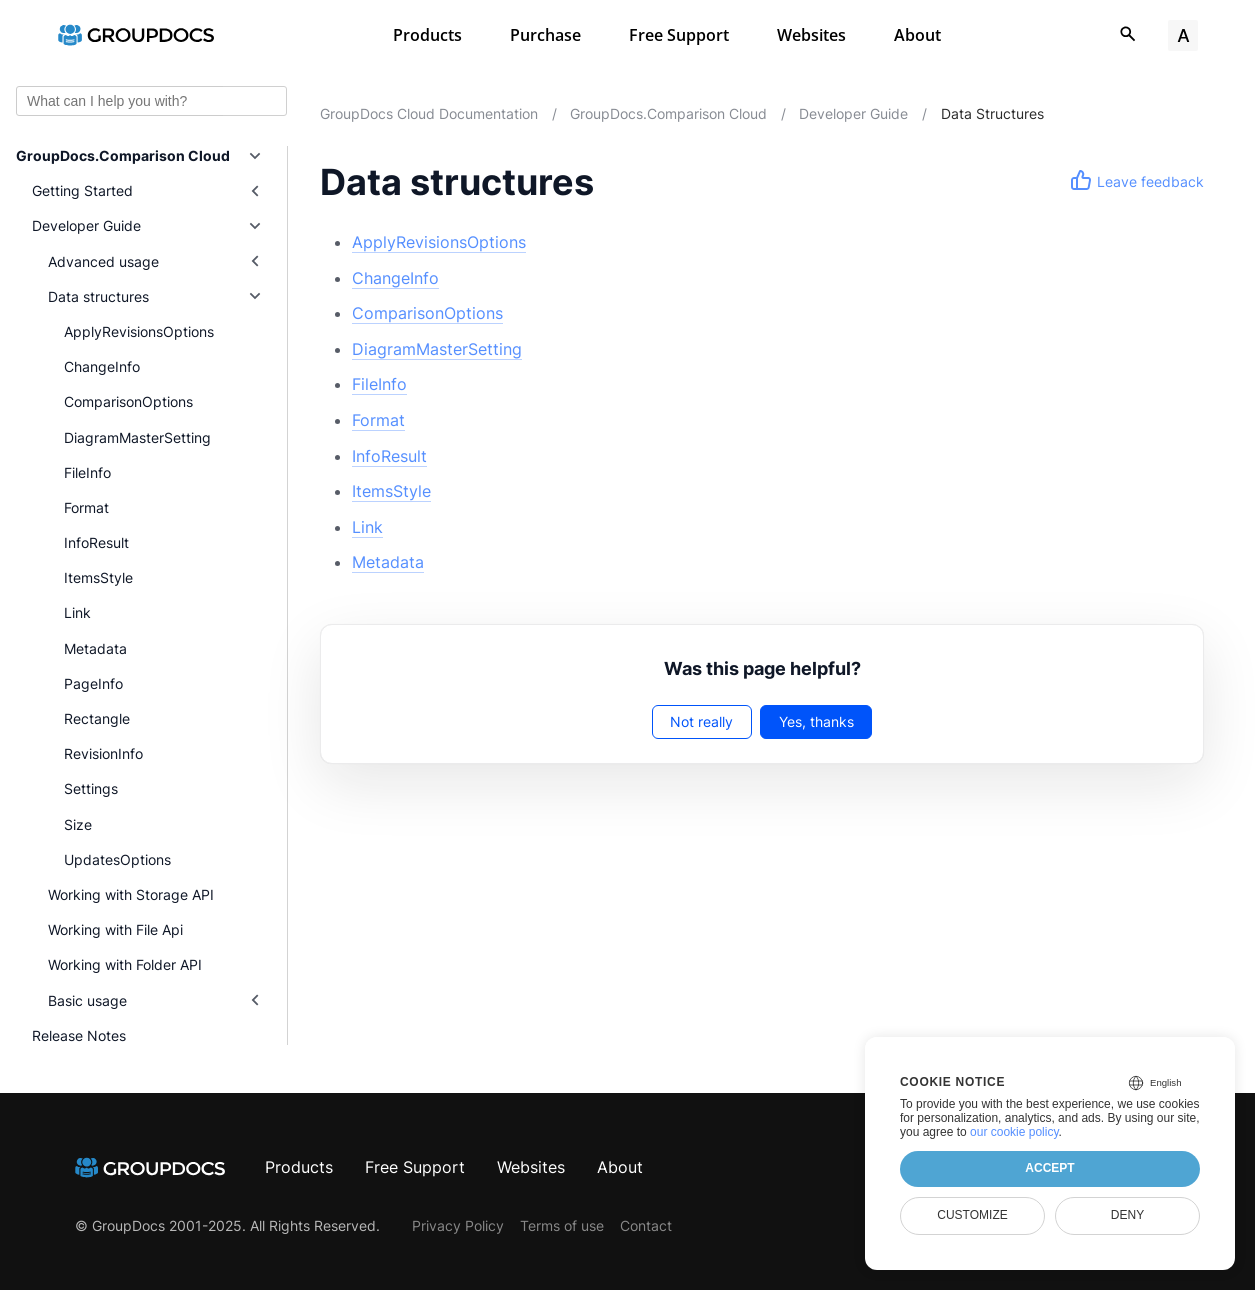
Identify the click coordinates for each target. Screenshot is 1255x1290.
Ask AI (255, 101)
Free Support (679, 35)
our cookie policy (1014, 1132)
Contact (646, 1225)
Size (78, 824)
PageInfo (93, 683)
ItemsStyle (98, 577)
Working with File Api (115, 929)
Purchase (545, 35)
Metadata (95, 648)
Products (427, 35)
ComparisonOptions (128, 401)
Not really (701, 721)
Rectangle (97, 718)
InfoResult (96, 542)
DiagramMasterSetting (137, 437)
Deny (1127, 1215)
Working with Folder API (125, 964)
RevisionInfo (103, 753)
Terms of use (562, 1225)
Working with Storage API (131, 894)
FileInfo (87, 472)
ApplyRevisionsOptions (139, 331)
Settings (91, 788)
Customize (972, 1215)
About (917, 35)
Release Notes (79, 1035)
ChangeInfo (102, 366)
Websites (811, 35)
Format (86, 507)
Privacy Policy (458, 1225)
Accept (1049, 1168)
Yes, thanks (816, 721)
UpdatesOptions (117, 859)
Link (77, 612)
